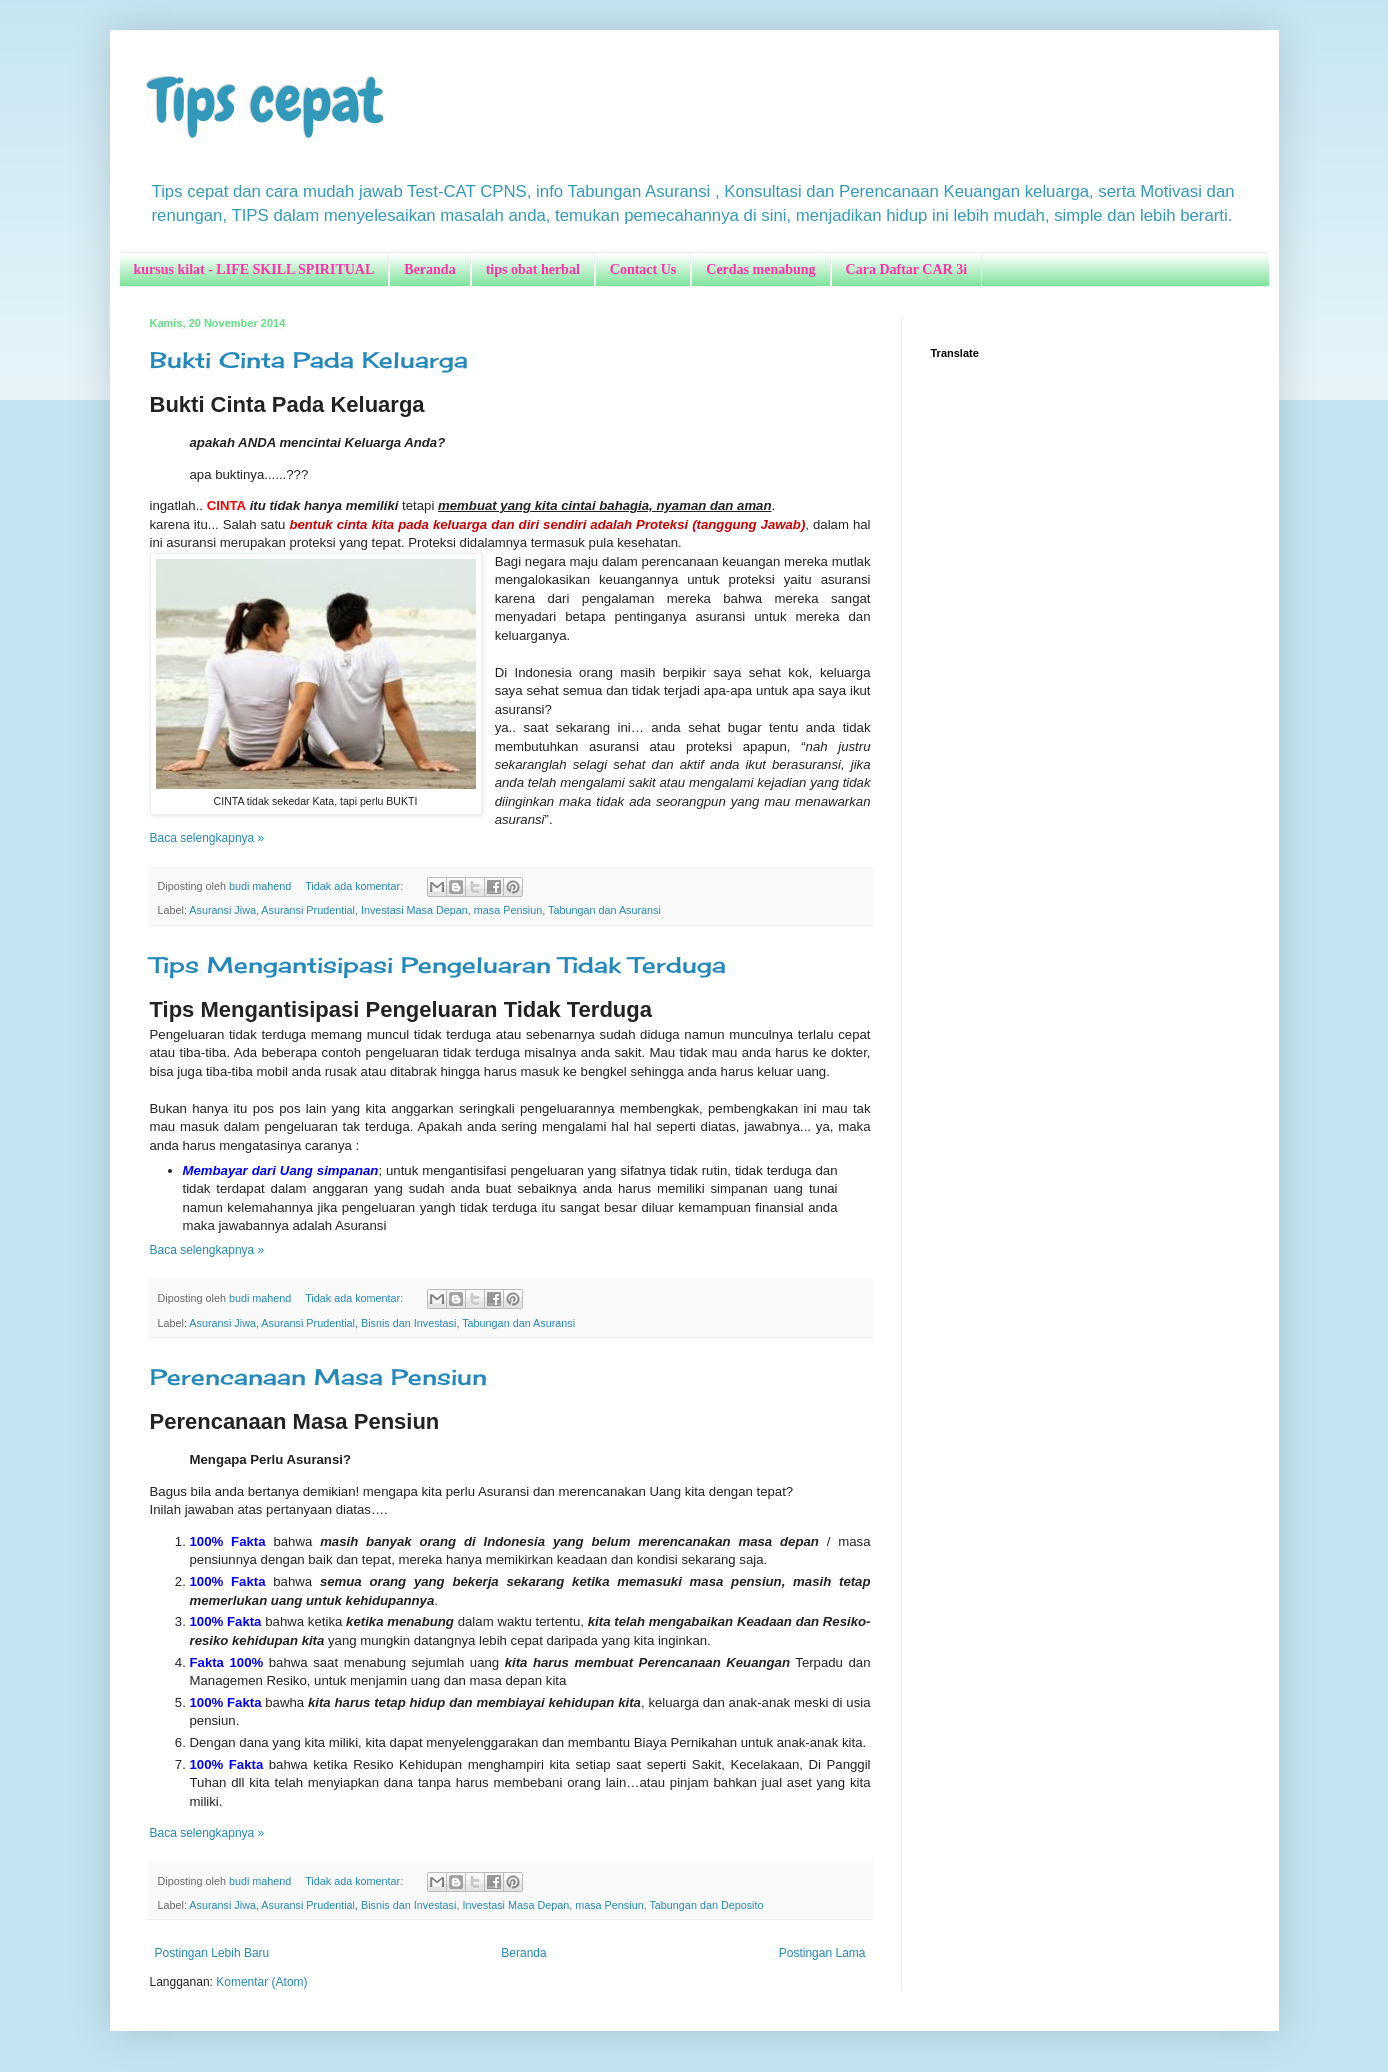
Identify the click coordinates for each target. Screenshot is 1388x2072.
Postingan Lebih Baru (212, 1953)
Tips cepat (266, 100)
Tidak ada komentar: (355, 886)
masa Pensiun (508, 910)
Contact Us (643, 269)
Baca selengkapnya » (207, 838)
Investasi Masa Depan (414, 910)
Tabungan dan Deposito (706, 1905)
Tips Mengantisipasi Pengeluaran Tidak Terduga (438, 964)
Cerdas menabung (760, 269)
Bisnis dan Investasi (408, 1323)
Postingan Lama (822, 1953)
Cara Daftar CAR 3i (906, 269)
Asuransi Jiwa (222, 910)
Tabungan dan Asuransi (604, 910)
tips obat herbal (533, 269)
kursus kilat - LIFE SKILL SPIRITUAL (254, 269)
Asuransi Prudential (308, 910)
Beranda (429, 269)
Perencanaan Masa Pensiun (318, 1376)
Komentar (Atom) (261, 1982)
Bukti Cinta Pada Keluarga (309, 359)
